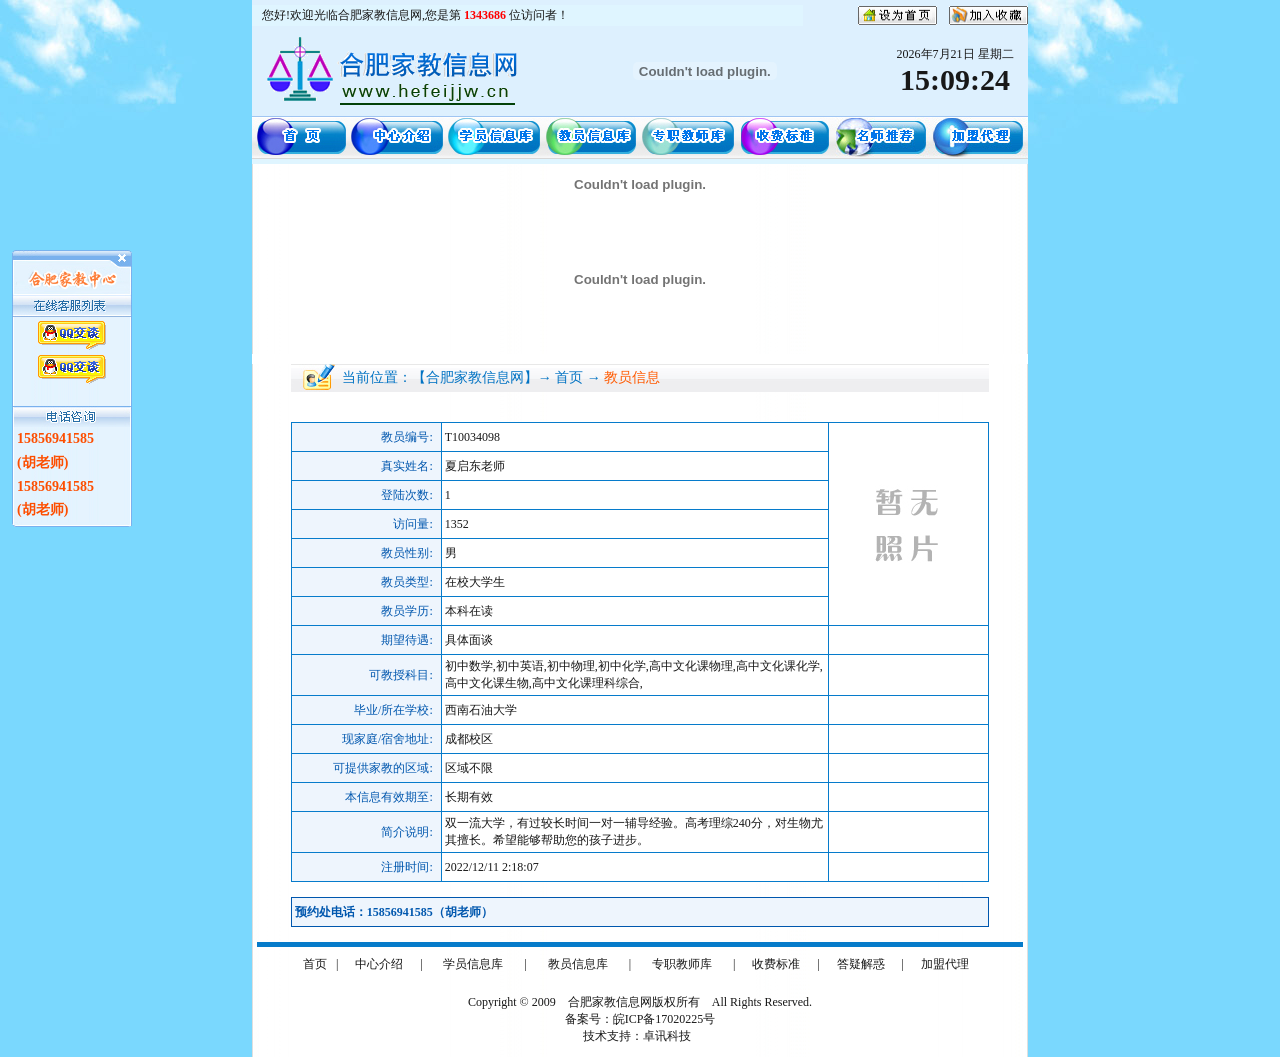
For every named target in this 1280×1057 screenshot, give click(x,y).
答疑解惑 (861, 964)
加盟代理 (945, 964)
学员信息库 (473, 964)
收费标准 (776, 964)
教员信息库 (578, 964)
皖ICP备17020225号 (664, 1019)
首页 (315, 964)
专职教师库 (682, 964)
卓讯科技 (667, 1036)
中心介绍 (379, 964)
